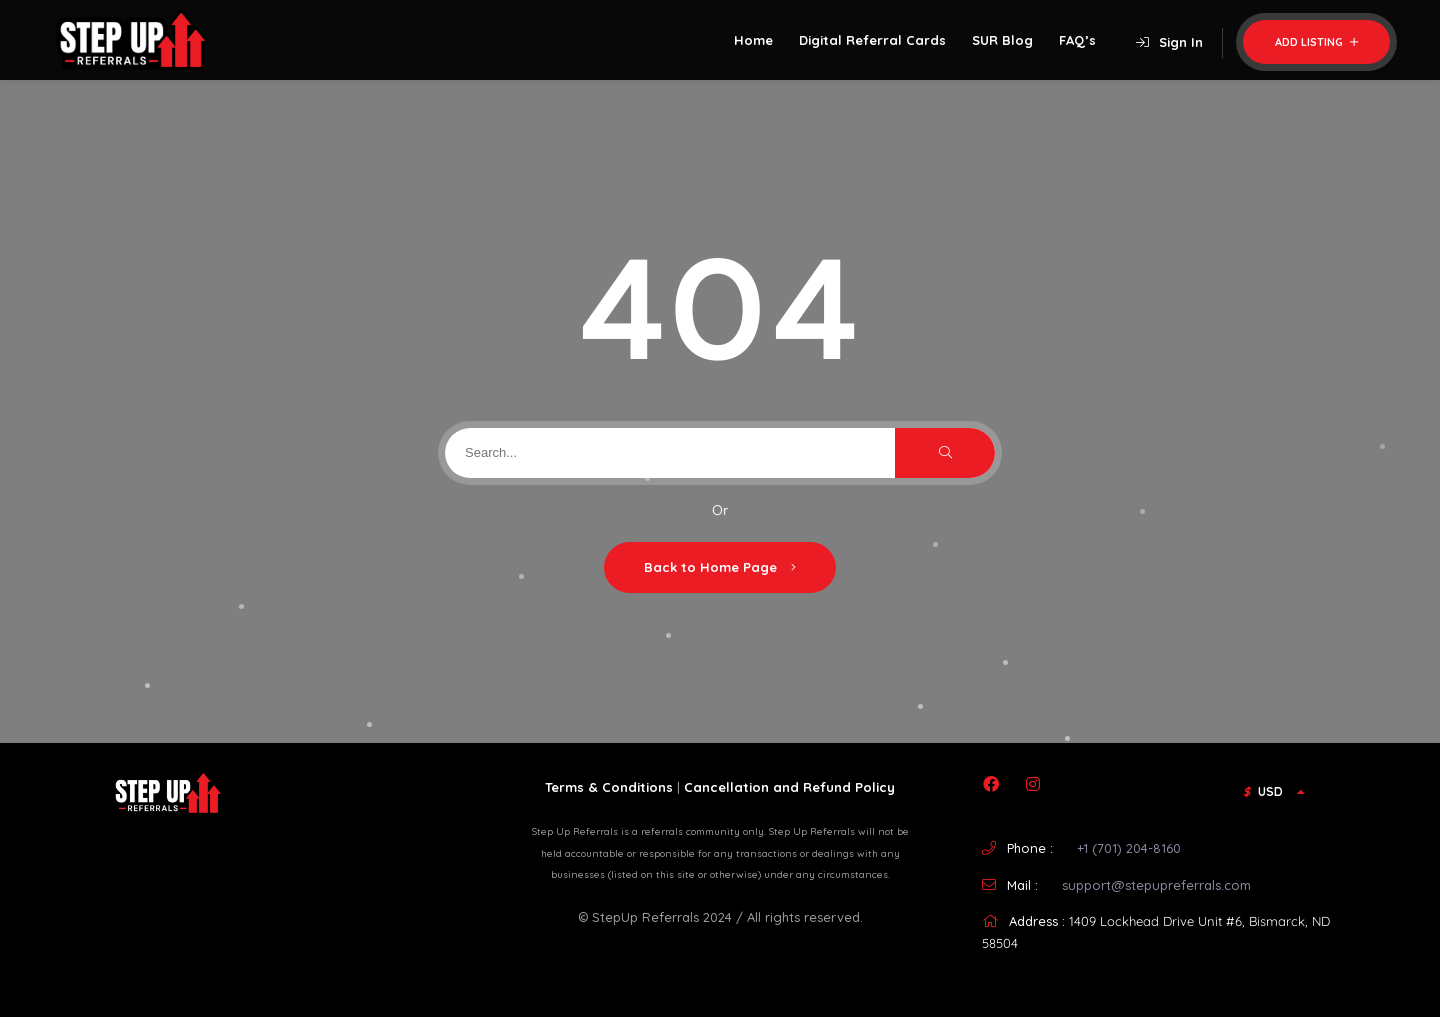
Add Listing (1316, 42)
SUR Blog (1002, 40)
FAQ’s (1077, 40)
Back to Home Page (720, 567)
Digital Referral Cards (872, 40)
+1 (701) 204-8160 (1129, 848)
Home (753, 40)
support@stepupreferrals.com (1156, 885)
